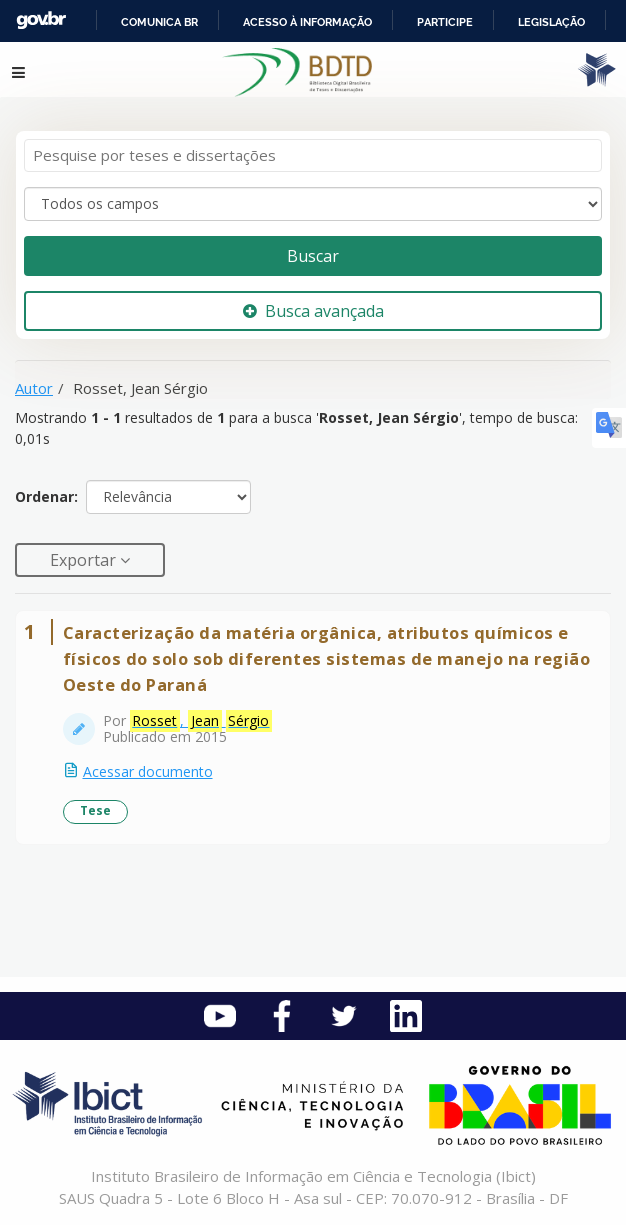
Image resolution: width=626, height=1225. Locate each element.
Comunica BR (159, 22)
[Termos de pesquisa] (313, 155)
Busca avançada (313, 311)
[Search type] (313, 204)
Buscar (313, 256)
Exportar (85, 560)
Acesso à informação (307, 22)
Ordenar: (46, 496)
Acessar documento (148, 771)
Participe (445, 22)
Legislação (551, 22)
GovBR (41, 20)
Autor (34, 388)
